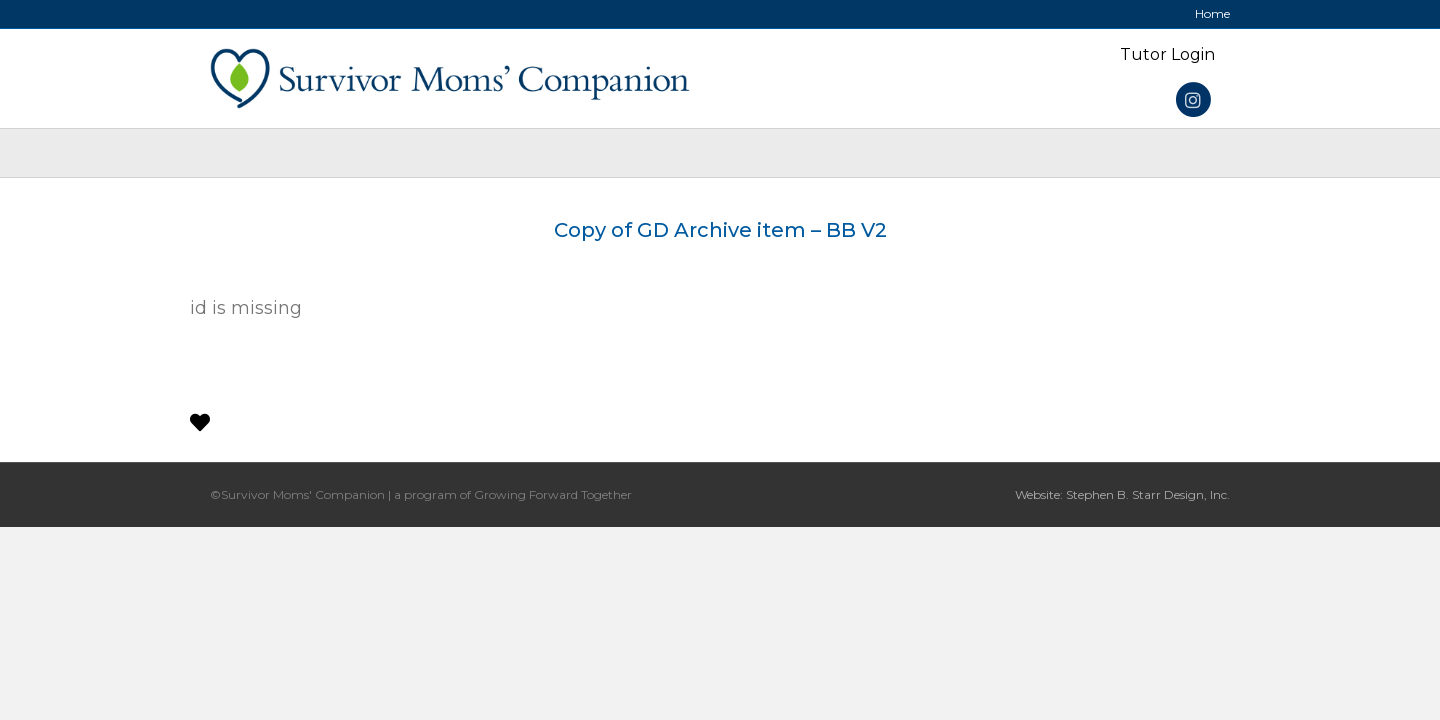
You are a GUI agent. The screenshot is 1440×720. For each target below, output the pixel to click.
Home (1212, 13)
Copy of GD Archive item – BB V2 (720, 230)
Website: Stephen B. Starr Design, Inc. (1122, 494)
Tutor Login (1167, 54)
